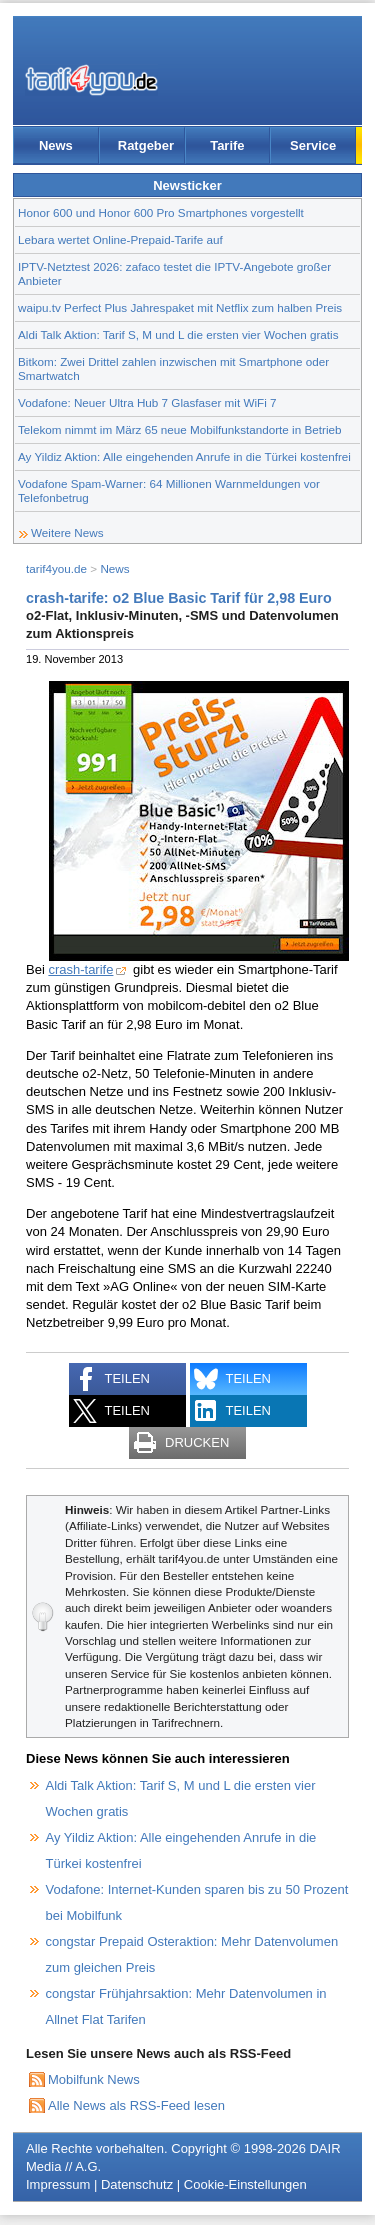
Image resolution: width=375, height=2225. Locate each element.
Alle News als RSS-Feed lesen (136, 2105)
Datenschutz (137, 2184)
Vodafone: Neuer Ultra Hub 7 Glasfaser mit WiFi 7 (147, 402)
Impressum (58, 2184)
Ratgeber (146, 145)
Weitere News (67, 532)
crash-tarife (80, 969)
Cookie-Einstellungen (245, 2184)
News (56, 145)
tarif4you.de (56, 568)
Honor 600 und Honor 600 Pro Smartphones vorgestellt (161, 212)
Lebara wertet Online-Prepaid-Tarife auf (120, 239)
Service (313, 145)
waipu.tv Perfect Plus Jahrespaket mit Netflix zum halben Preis (180, 307)
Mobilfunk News (94, 2079)
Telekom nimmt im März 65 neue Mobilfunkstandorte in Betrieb (180, 429)
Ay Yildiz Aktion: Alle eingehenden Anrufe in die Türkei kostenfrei (184, 456)
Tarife (227, 145)
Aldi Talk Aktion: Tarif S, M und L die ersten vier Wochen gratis (178, 334)
